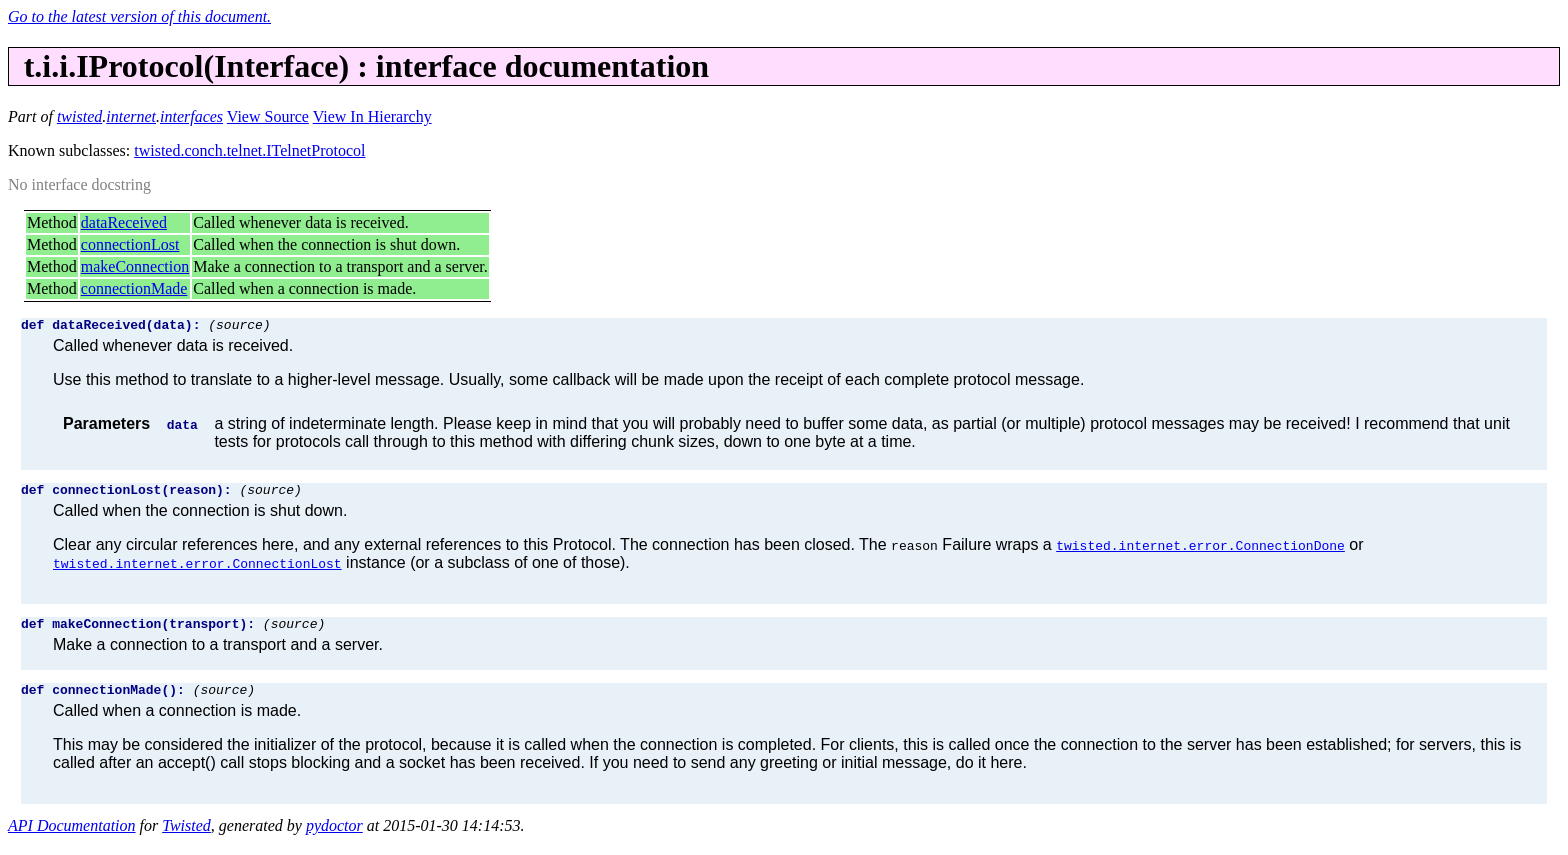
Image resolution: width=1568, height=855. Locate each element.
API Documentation (72, 837)
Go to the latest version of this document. (139, 16)
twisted (79, 116)
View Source (268, 116)
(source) (239, 327)
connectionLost (130, 244)
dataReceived (124, 222)
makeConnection (135, 266)
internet (131, 116)
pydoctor (334, 837)
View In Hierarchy (372, 116)
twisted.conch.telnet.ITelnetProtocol (249, 150)
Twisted (186, 837)
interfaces (191, 116)
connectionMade (134, 288)
